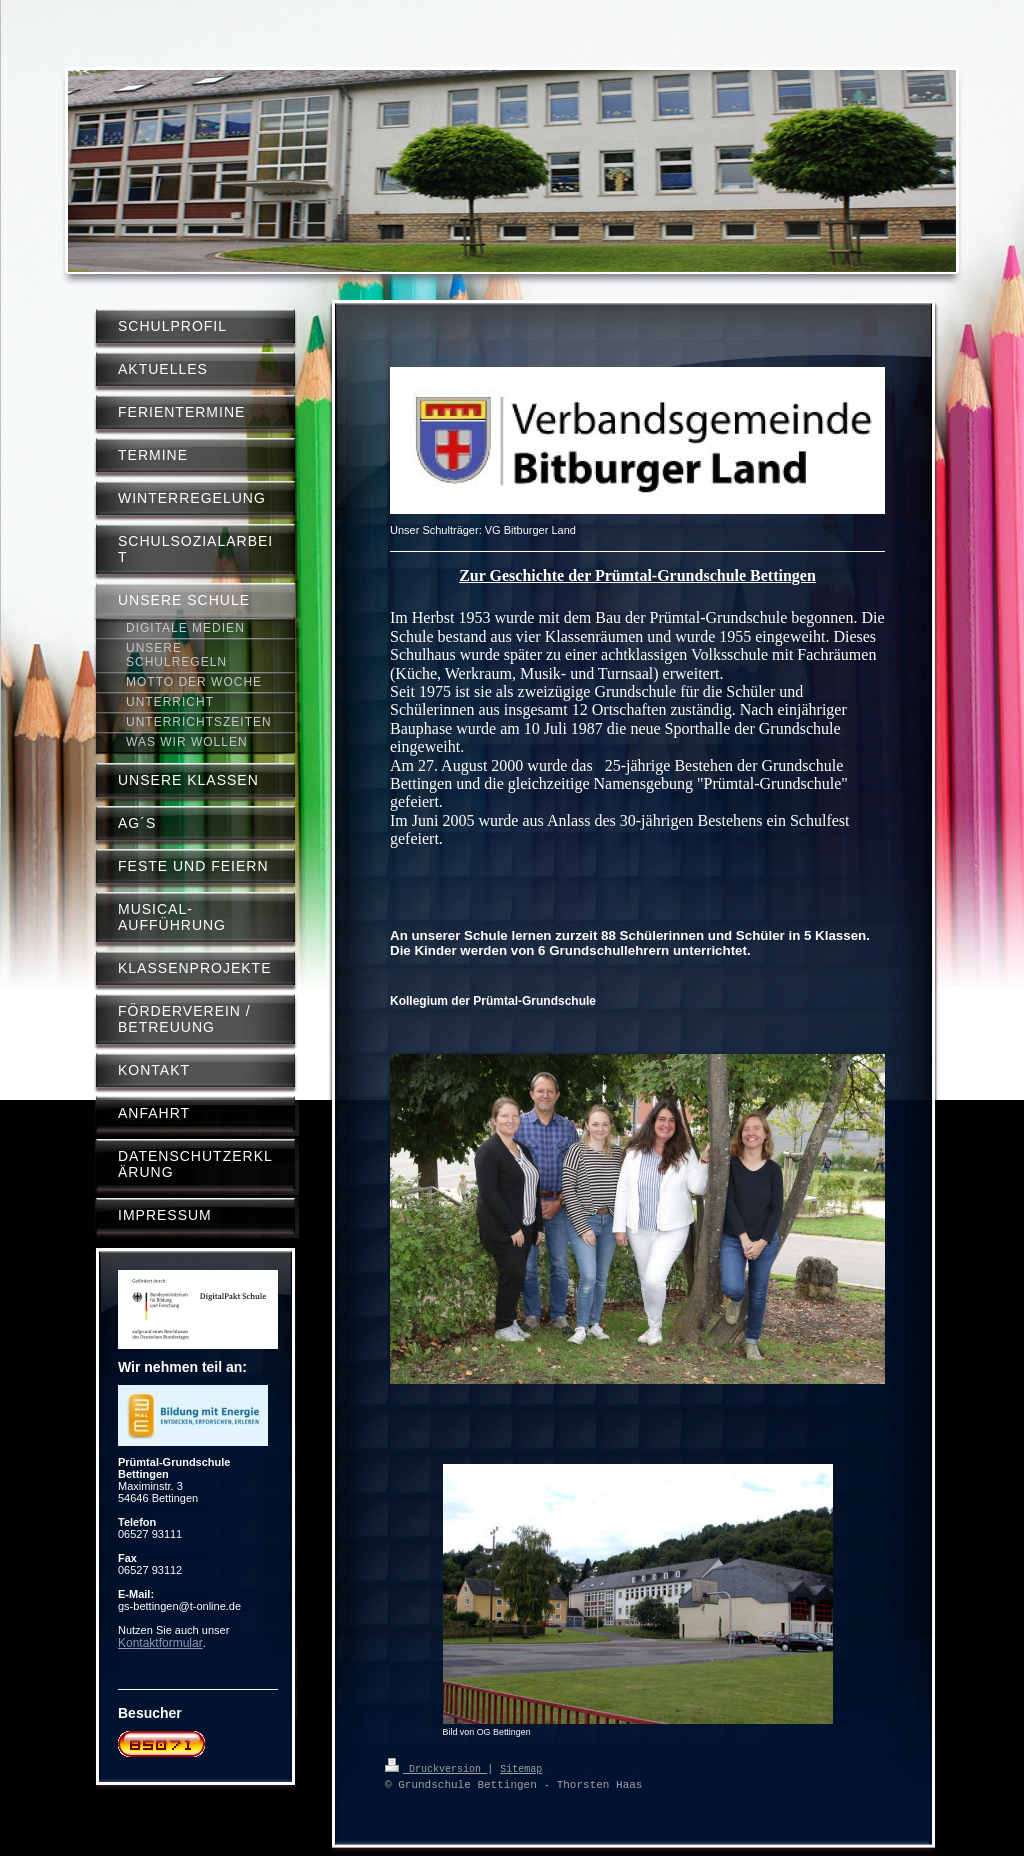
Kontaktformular (160, 1643)
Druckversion (436, 1768)
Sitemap (521, 1768)
